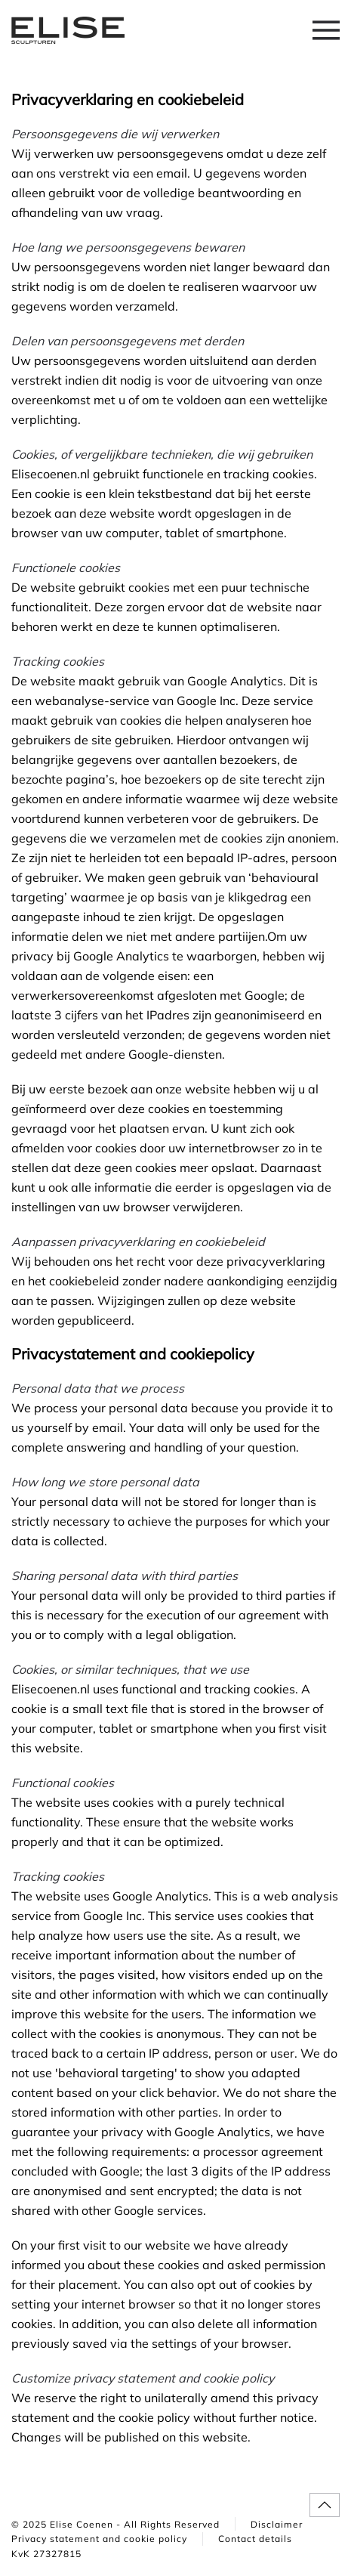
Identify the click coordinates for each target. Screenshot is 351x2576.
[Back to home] (68, 30)
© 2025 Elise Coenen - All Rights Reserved (115, 2524)
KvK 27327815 (46, 2553)
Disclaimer (277, 2524)
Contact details (255, 2538)
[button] (326, 30)
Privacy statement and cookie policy (99, 2538)
